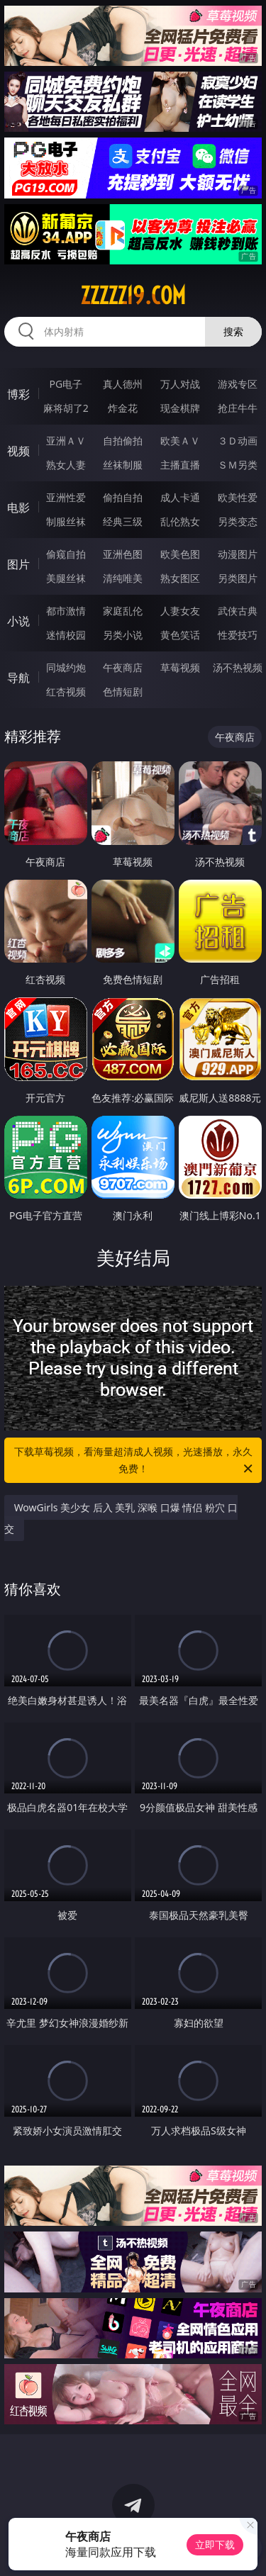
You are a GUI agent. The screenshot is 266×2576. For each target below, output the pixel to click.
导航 (18, 677)
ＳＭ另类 (237, 464)
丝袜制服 (123, 464)
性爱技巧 (237, 635)
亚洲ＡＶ (66, 440)
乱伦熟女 (180, 521)
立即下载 (215, 2544)
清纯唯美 (123, 578)
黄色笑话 (180, 635)
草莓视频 (180, 667)
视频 (18, 451)
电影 (18, 507)
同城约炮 (66, 667)
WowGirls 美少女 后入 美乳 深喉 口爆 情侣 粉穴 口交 (121, 1518)
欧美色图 (180, 554)
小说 (18, 621)
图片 (18, 564)
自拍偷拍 (123, 440)
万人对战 (180, 384)
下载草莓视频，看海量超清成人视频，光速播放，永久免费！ (134, 1461)
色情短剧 (123, 691)
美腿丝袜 (66, 578)
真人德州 (123, 384)
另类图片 (237, 578)
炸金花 (123, 408)
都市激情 (66, 610)
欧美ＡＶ (180, 440)
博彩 (18, 394)
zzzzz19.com (133, 295)
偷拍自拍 (123, 497)
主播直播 (180, 464)
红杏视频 (66, 691)
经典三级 (123, 521)
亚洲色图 (123, 554)
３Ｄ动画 (237, 440)
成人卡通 (180, 497)
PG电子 (65, 384)
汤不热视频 (237, 667)
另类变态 (237, 521)
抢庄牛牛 (237, 408)
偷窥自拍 (66, 554)
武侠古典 (237, 610)
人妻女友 (180, 610)
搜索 (233, 331)
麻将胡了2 (66, 408)
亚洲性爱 (66, 497)
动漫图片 (237, 554)
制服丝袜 (66, 521)
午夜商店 (123, 667)
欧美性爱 (237, 497)
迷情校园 (66, 635)
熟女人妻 (66, 464)
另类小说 (123, 635)
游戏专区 (237, 384)
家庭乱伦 (123, 610)
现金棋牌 (180, 408)
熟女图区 (180, 578)
